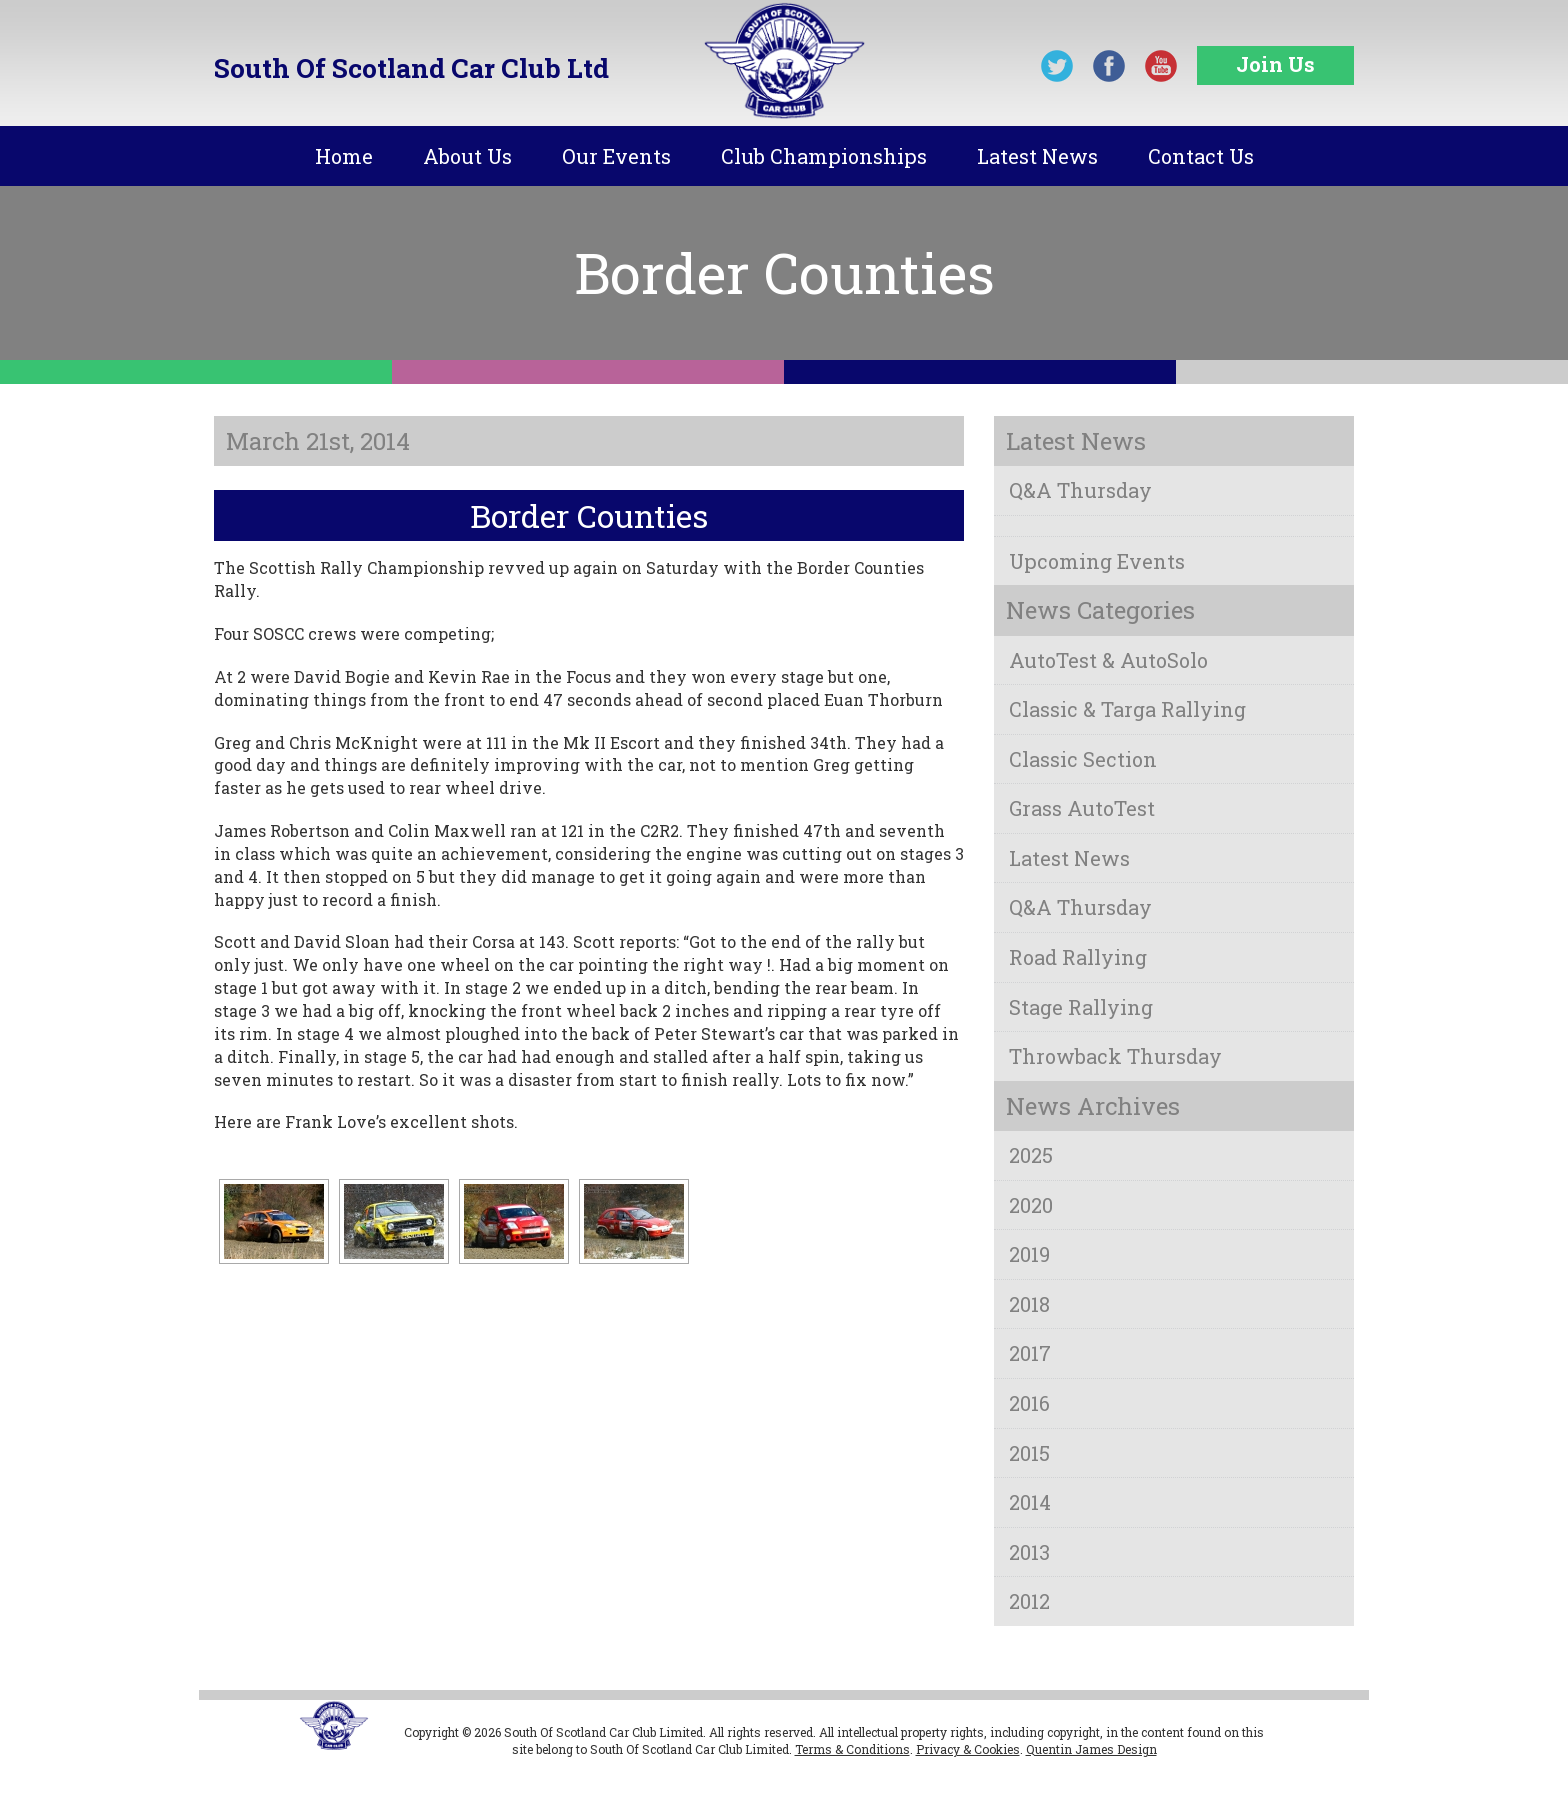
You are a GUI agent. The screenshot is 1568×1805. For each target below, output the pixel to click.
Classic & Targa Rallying (1127, 709)
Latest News (1037, 156)
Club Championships (824, 156)
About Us (467, 156)
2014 (1030, 1502)
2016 (1029, 1403)
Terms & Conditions (852, 1749)
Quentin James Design (1091, 1749)
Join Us (1275, 64)
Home (344, 156)
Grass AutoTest (1082, 808)
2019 (1029, 1254)
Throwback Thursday (1115, 1056)
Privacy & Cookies (968, 1749)
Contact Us (1201, 156)
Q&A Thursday (1080, 490)
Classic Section (1083, 759)
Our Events (616, 156)
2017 (1030, 1353)
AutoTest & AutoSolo (1108, 660)
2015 (1029, 1453)
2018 (1029, 1304)
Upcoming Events (1097, 561)
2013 (1029, 1552)
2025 (1031, 1155)
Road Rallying (1078, 957)
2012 (1029, 1601)
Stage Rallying (1081, 1007)
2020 (1031, 1205)
